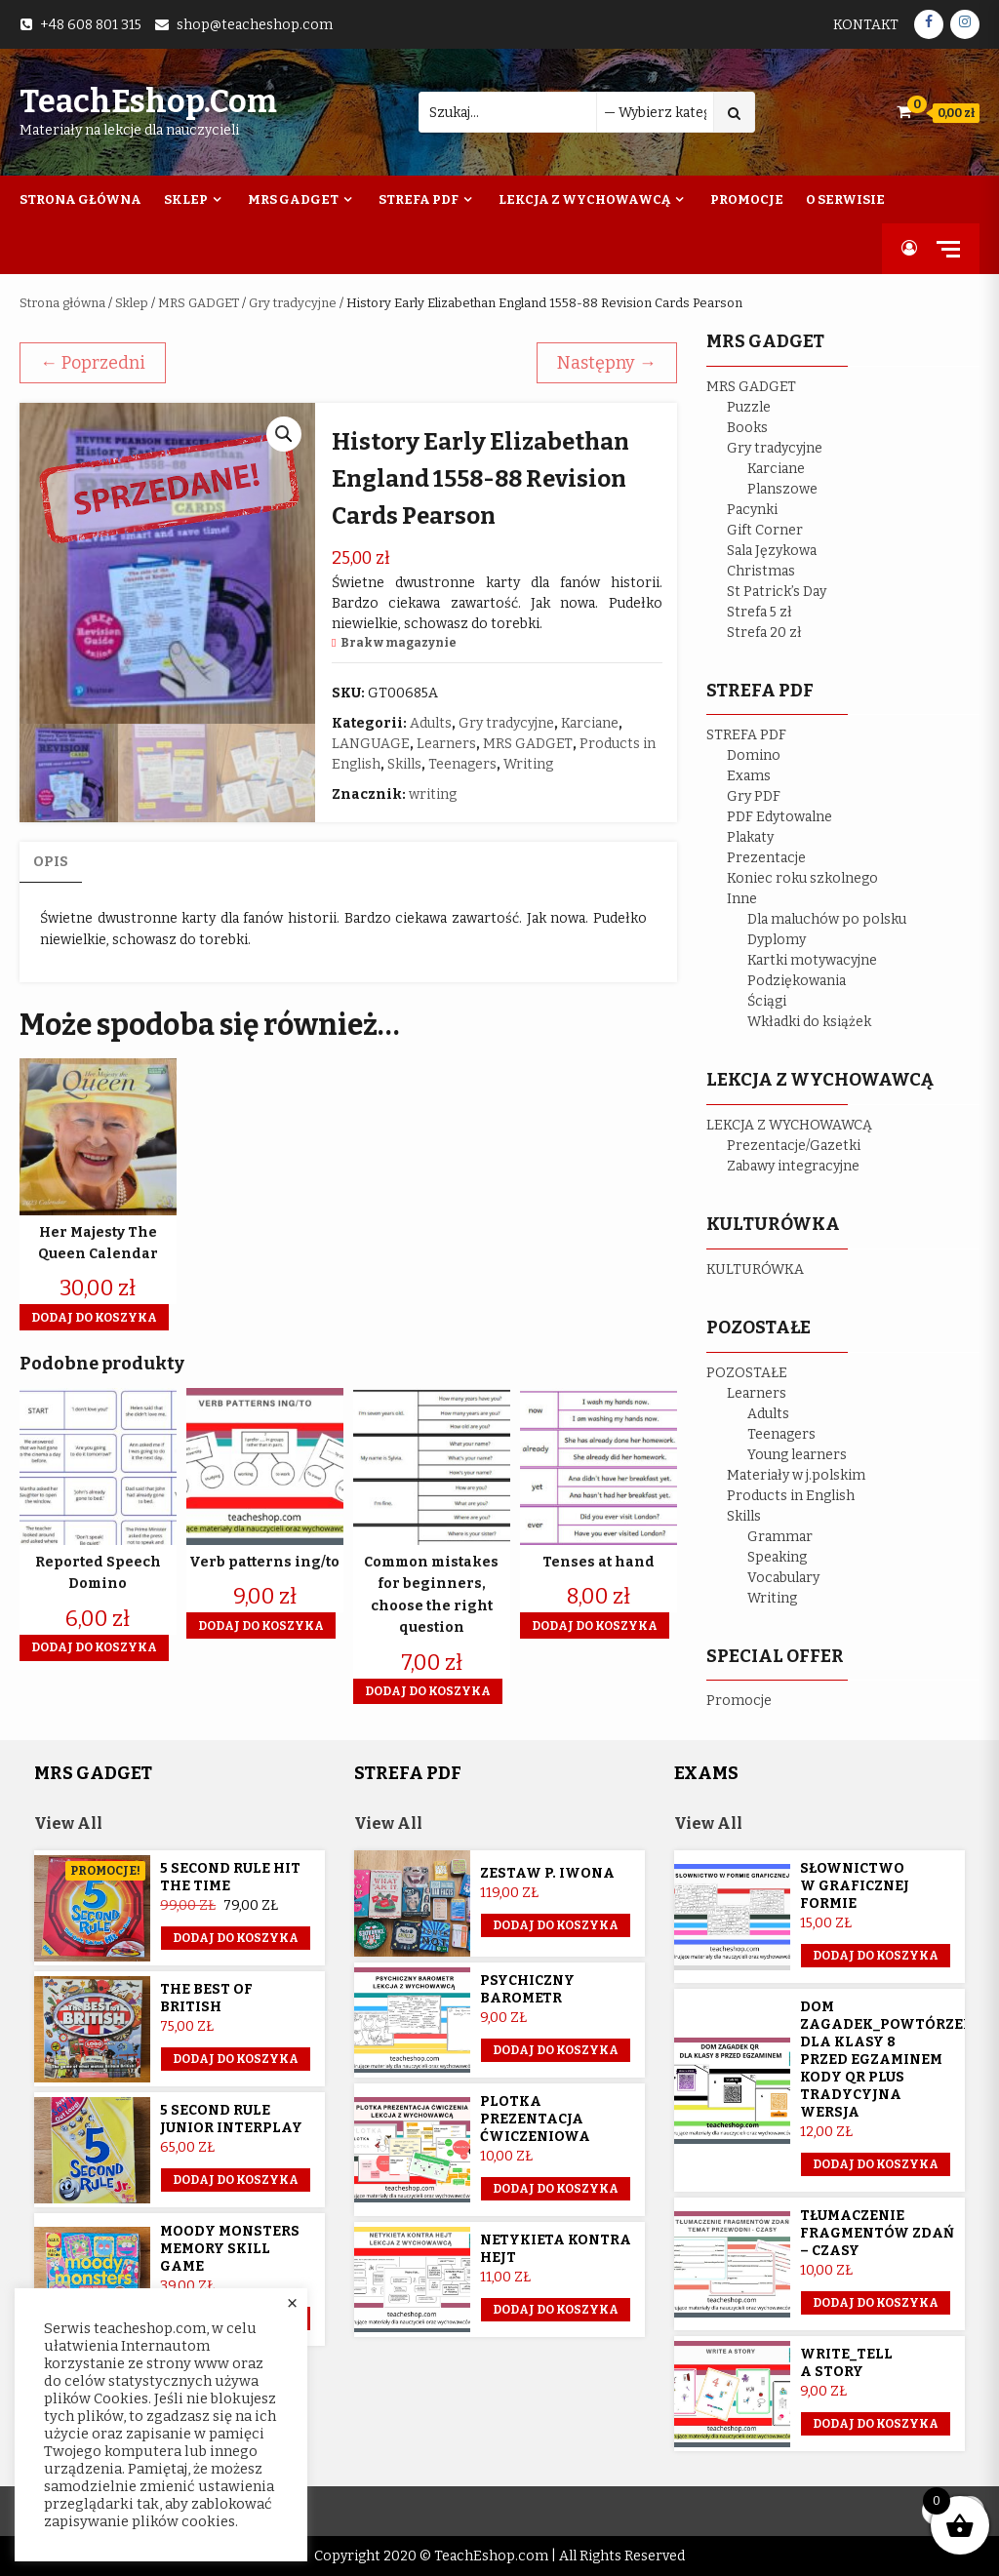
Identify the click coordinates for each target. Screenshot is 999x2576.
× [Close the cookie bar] (292, 2304)
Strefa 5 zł (759, 612)
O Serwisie (845, 199)
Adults (431, 723)
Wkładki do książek (809, 1021)
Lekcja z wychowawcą (584, 199)
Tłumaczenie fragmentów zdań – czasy (877, 2233)
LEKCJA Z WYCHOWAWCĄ (789, 1125)
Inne (742, 899)
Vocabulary (783, 1577)
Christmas (761, 571)
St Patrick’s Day (776, 591)
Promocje (746, 199)
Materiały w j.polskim (796, 1475)
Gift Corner (765, 530)
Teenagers (462, 764)
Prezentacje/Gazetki (793, 1145)
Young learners (797, 1455)
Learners (446, 743)
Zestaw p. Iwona (547, 1873)
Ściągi (766, 1001)
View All (68, 1823)
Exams (749, 776)
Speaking (777, 1557)
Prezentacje (766, 858)
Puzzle (749, 407)
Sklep (186, 199)
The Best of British (206, 1998)
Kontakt (866, 25)
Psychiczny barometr (527, 1989)
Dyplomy (776, 939)
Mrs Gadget (293, 199)
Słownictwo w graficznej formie (854, 1886)
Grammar (780, 1536)
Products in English (791, 1495)
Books (747, 427)
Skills (404, 764)
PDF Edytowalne (779, 817)
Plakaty (750, 837)
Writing (528, 764)
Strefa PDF (419, 199)
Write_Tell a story (846, 2363)
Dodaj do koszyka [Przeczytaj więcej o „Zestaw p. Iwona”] (556, 1925)
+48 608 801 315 (90, 25)
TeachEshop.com (148, 101)
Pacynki (752, 509)
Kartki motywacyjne (812, 960)
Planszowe (782, 489)
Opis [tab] (50, 861)
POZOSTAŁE (746, 1373)
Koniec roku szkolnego (802, 878)
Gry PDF (753, 796)
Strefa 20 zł (764, 632)
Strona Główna (80, 199)
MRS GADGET (198, 303)
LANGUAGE (371, 743)
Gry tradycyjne (293, 303)
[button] (283, 434)
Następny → (607, 363)
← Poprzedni (92, 363)
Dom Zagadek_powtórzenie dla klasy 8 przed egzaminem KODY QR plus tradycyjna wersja (894, 2059)
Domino (753, 755)
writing (433, 794)
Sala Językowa (772, 550)
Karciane (590, 723)
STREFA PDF (746, 735)
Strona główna (62, 303)
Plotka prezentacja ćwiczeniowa (535, 2119)
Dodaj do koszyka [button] (94, 1318)
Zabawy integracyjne (793, 1166)
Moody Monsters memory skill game (230, 2249)
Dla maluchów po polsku (826, 919)
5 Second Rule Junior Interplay (231, 2119)
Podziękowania (796, 980)
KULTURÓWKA (755, 1269)
